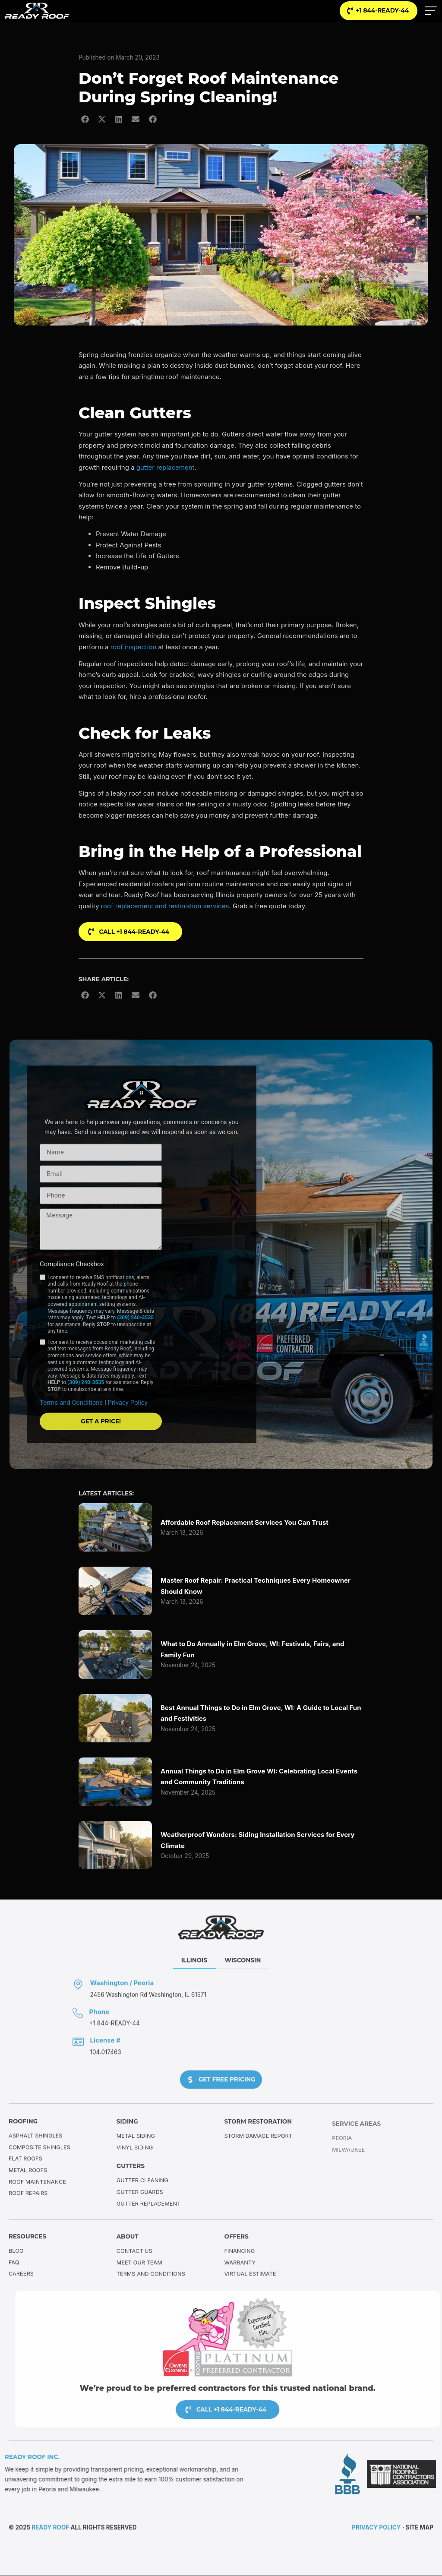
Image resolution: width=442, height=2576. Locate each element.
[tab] (194, 1976)
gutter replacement (165, 468)
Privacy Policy (127, 1438)
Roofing (23, 2128)
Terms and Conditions (72, 1438)
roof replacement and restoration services (165, 906)
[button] (85, 119)
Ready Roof (50, 2529)
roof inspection (133, 647)
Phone (99, 2027)
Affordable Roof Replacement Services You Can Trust (244, 1523)
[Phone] (78, 2028)
